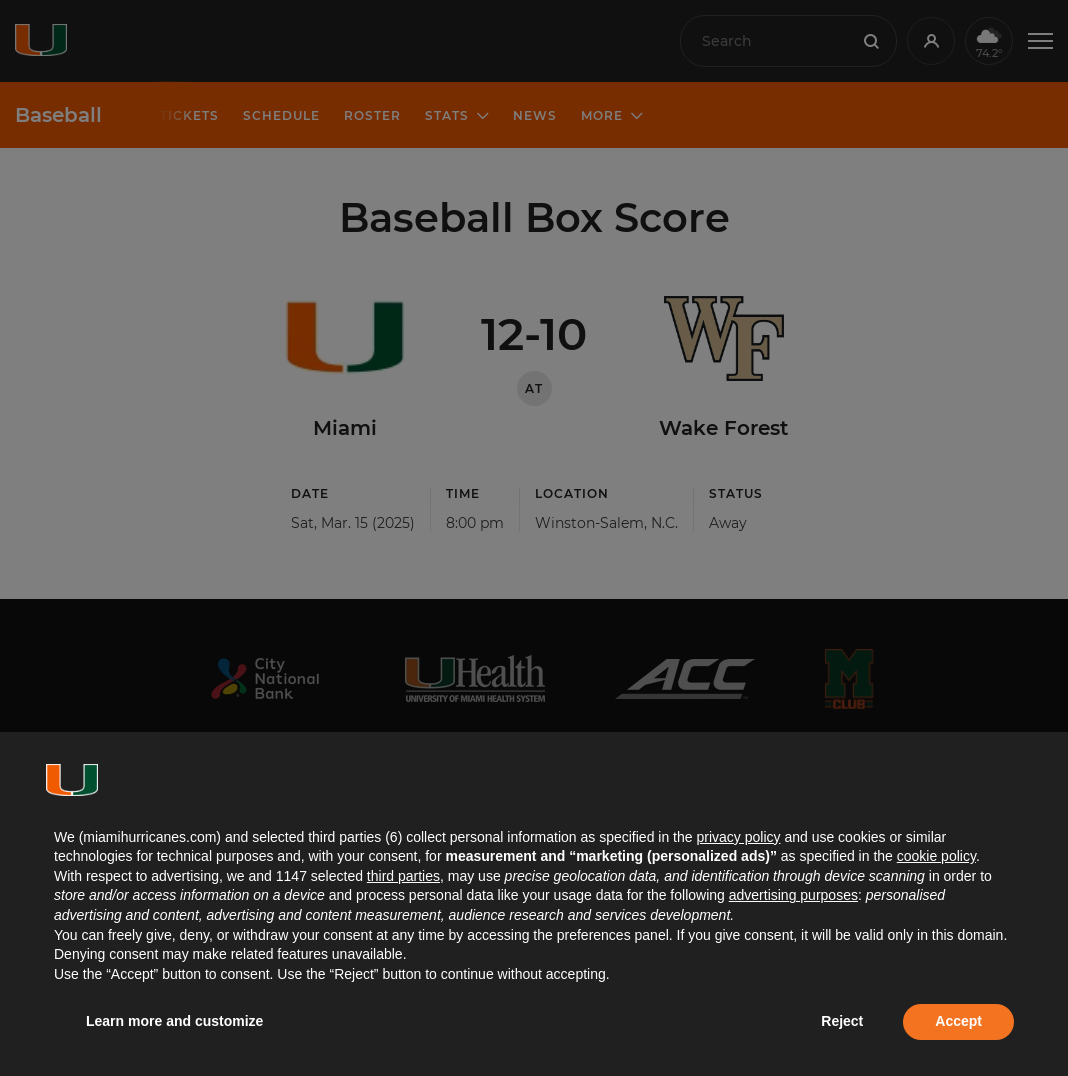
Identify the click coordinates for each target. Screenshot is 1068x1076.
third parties (403, 876)
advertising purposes (793, 895)
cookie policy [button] (936, 856)
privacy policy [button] (738, 837)
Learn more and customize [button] (174, 1021)
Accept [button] (958, 1021)
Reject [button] (842, 1021)
